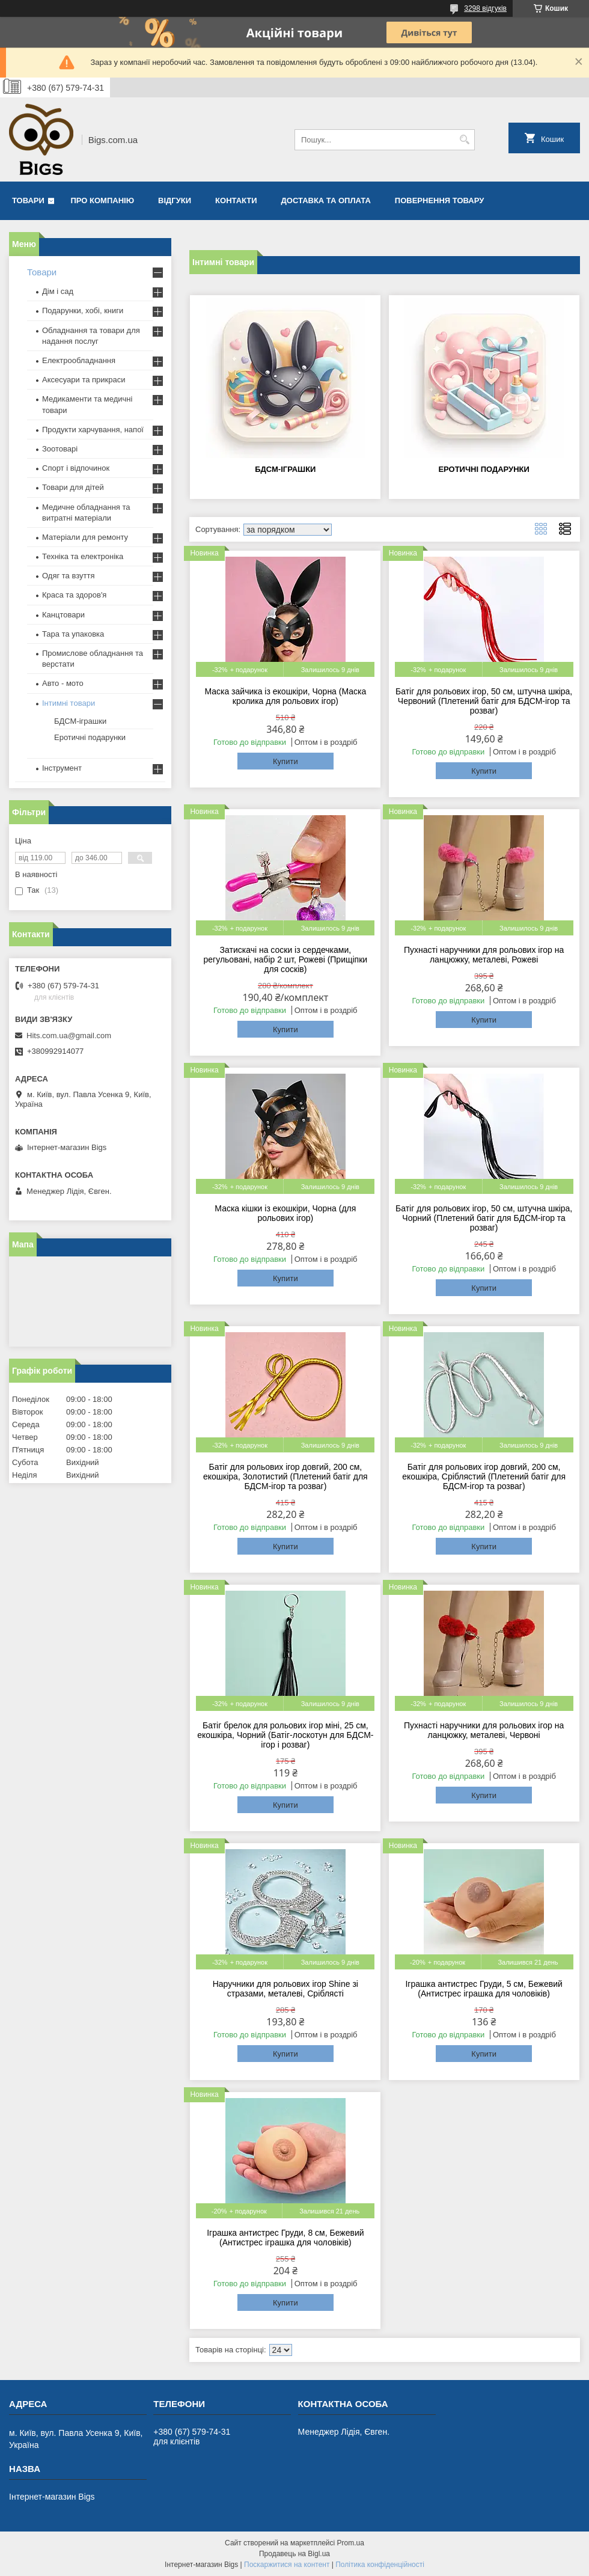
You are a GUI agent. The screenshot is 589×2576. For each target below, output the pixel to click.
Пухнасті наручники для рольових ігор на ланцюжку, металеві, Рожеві (484, 954)
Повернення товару (439, 200)
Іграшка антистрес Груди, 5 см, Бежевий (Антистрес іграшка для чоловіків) (483, 1988)
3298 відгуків (485, 8)
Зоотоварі (60, 448)
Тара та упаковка (73, 633)
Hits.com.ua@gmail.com (68, 1035)
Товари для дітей (73, 487)
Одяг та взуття (68, 575)
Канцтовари (63, 614)
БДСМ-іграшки (285, 469)
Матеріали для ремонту (85, 537)
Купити (285, 761)
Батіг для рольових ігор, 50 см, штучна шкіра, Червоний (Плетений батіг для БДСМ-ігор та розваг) (483, 701)
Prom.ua (350, 2543)
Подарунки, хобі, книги (82, 310)
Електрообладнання (78, 360)
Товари (28, 200)
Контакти (236, 200)
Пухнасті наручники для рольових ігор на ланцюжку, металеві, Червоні (484, 1730)
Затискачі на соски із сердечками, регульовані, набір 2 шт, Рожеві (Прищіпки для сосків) (286, 959)
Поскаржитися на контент (286, 2564)
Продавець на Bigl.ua (294, 2554)
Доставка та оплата (326, 200)
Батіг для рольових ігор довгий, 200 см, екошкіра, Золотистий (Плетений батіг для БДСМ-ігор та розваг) (285, 1476)
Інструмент (62, 767)
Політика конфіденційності (379, 2564)
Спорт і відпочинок (75, 468)
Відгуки (174, 200)
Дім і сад (57, 291)
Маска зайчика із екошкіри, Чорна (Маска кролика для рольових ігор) (285, 696)
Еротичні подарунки (483, 469)
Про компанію (103, 200)
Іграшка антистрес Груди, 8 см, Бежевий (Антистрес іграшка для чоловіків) (285, 2237)
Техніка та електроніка (82, 556)
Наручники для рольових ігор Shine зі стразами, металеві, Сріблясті (285, 1988)
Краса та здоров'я (74, 594)
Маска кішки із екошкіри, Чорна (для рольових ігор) (285, 1213)
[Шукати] (464, 139)
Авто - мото (63, 683)
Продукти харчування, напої (93, 429)
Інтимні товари (68, 703)
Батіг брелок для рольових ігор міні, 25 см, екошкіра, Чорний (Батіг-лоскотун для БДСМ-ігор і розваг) (285, 1735)
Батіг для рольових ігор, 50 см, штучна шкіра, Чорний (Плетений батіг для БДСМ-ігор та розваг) (483, 1218)
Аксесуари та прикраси (84, 379)
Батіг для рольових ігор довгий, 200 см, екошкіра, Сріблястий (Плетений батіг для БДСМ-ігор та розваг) (484, 1476)
